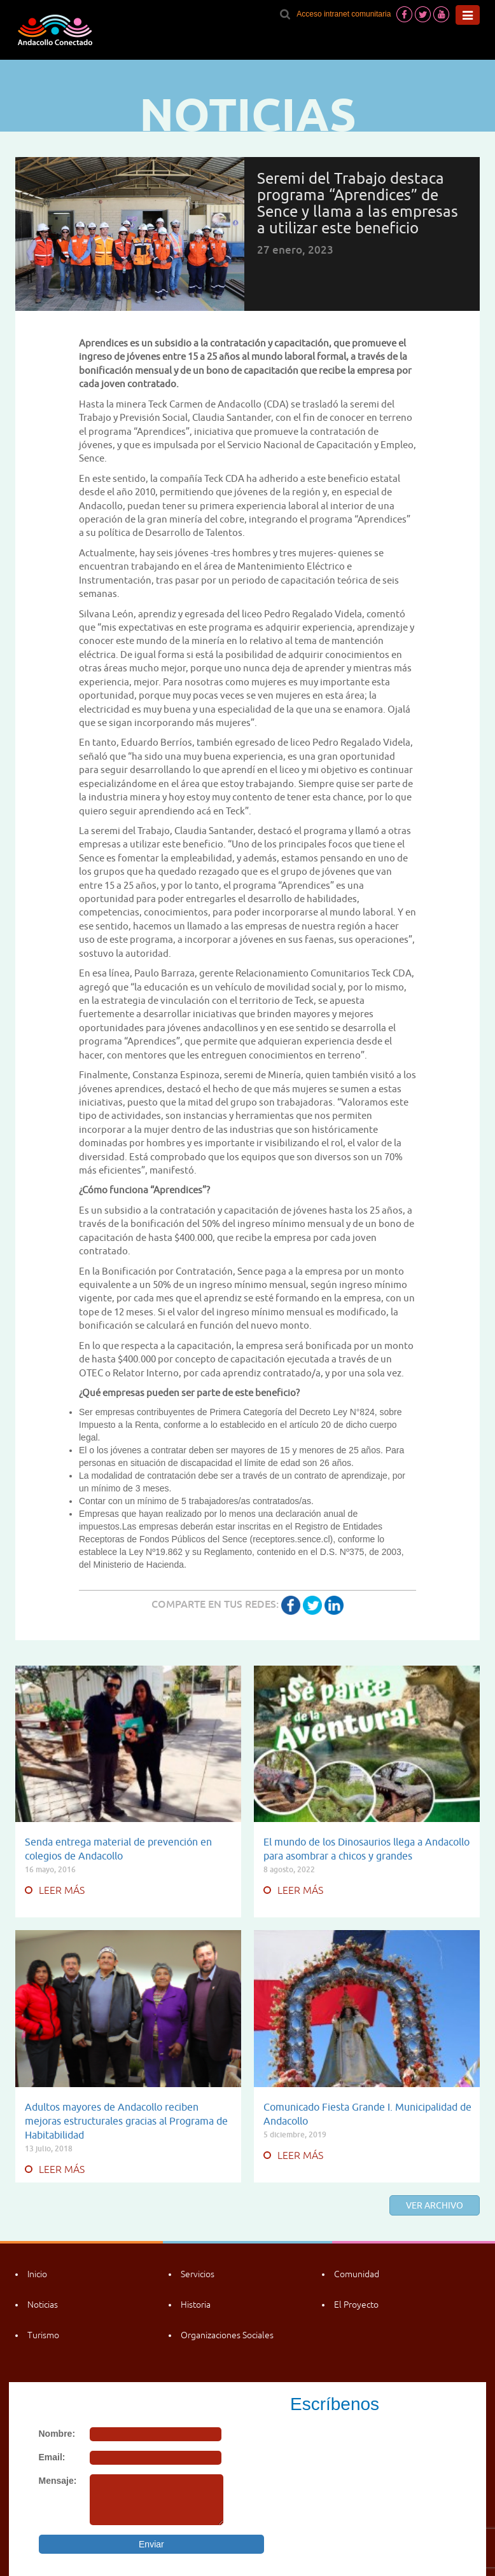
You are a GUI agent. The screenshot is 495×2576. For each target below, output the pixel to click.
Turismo (43, 2335)
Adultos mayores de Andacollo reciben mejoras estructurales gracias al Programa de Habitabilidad (126, 2121)
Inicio (37, 2274)
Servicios (197, 2274)
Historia (196, 2304)
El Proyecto (356, 2304)
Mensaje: (58, 2481)
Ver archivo (434, 2205)
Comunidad (356, 2274)
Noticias (42, 2304)
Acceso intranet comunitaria (343, 14)
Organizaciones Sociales (227, 2335)
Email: (52, 2457)
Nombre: (57, 2434)
